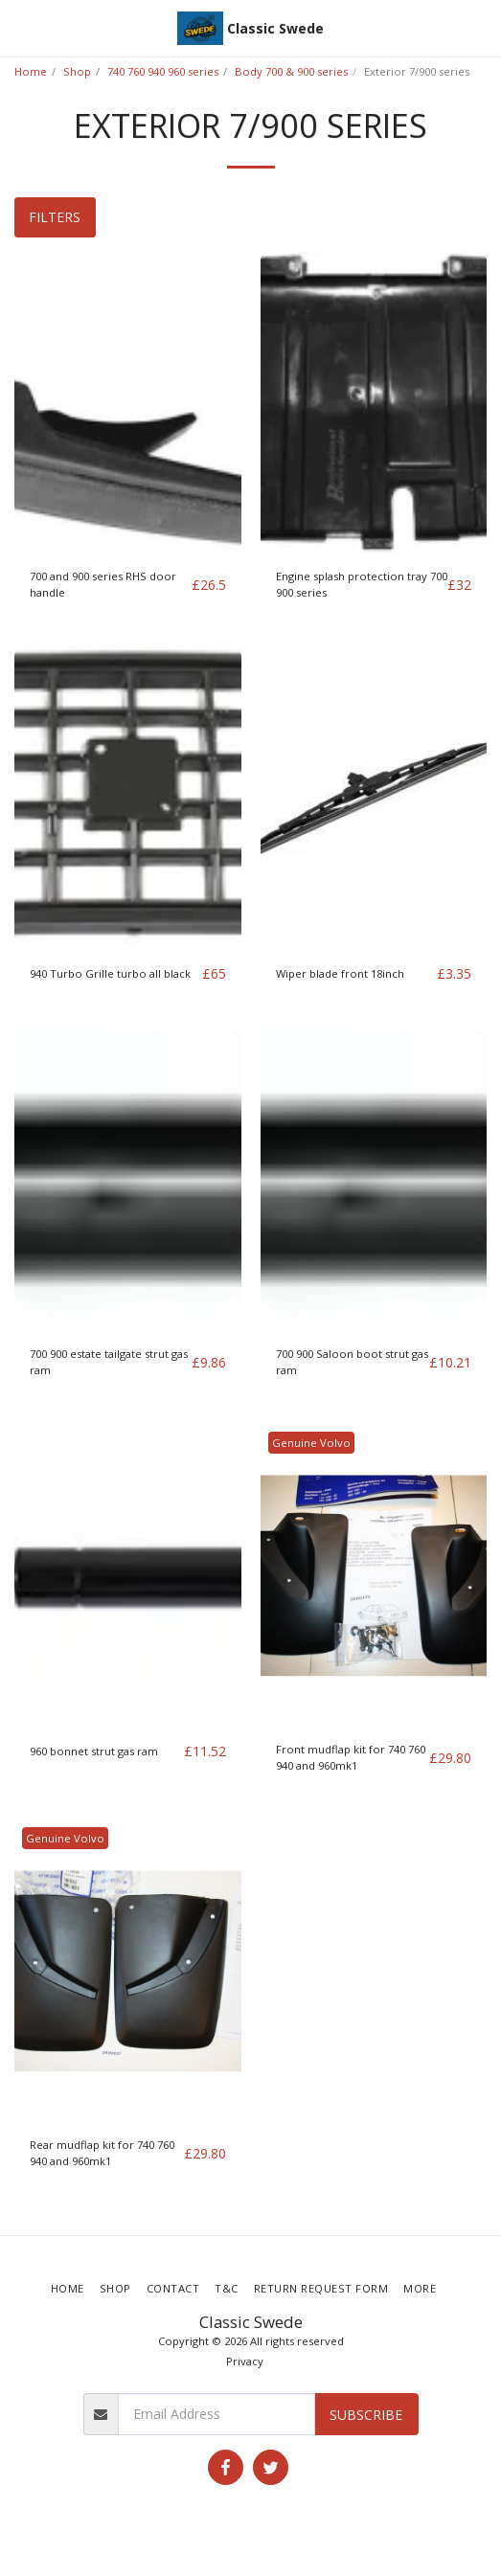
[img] (127, 403)
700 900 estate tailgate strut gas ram (109, 1361)
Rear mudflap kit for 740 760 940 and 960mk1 (102, 2152)
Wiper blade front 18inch (340, 973)
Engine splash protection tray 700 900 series (361, 584)
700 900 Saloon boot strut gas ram (352, 1361)
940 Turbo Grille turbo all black (110, 973)
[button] (21, 27)
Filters (54, 217)
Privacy (244, 2361)
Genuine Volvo (311, 1442)
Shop (77, 71)
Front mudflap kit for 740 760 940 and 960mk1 (350, 1757)
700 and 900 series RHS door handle (103, 584)
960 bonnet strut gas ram (94, 1751)
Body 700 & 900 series (291, 71)
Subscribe (366, 2415)
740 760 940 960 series (162, 71)
